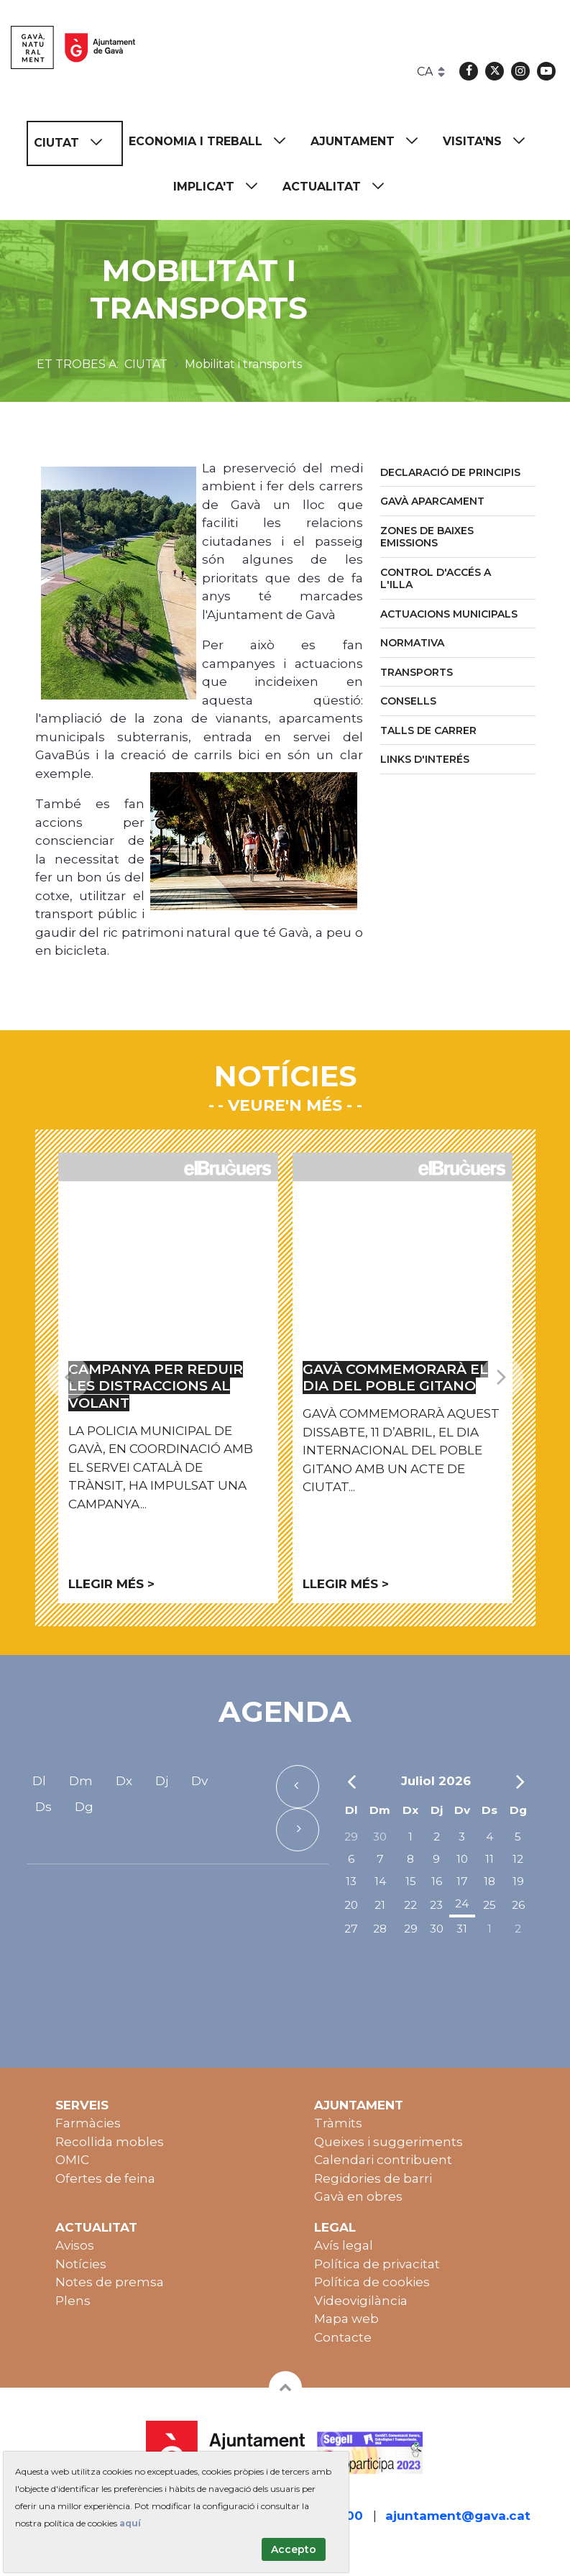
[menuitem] (75, 143)
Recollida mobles (109, 2142)
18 (489, 1881)
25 (489, 1905)
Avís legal (343, 2245)
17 (462, 1881)
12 (517, 1859)
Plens (73, 2300)
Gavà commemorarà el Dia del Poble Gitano (395, 1378)
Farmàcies (88, 2123)
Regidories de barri (373, 2178)
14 (380, 1881)
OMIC (72, 2160)
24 (462, 1903)
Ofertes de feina (105, 2178)
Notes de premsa (109, 2282)
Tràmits (338, 2123)
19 (518, 1881)
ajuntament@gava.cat (457, 2515)
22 (410, 1905)
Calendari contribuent (383, 2160)
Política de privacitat (377, 2264)
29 (351, 1836)
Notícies (80, 2264)
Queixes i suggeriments (388, 2142)
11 (489, 1859)
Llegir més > (111, 1584)
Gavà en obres (358, 2196)
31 (461, 1928)
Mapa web (346, 2318)
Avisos (74, 2245)
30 (380, 1836)
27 (351, 1928)
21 (379, 1905)
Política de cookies (372, 2282)
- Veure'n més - (285, 1105)
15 (410, 1881)
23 (436, 1905)
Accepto (293, 2549)
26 (518, 1905)
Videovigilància (361, 2300)
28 (380, 1928)
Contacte (343, 2337)
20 (351, 1905)
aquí (130, 2523)
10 (462, 1859)
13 (351, 1881)
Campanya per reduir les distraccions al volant (155, 1386)
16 (436, 1881)
